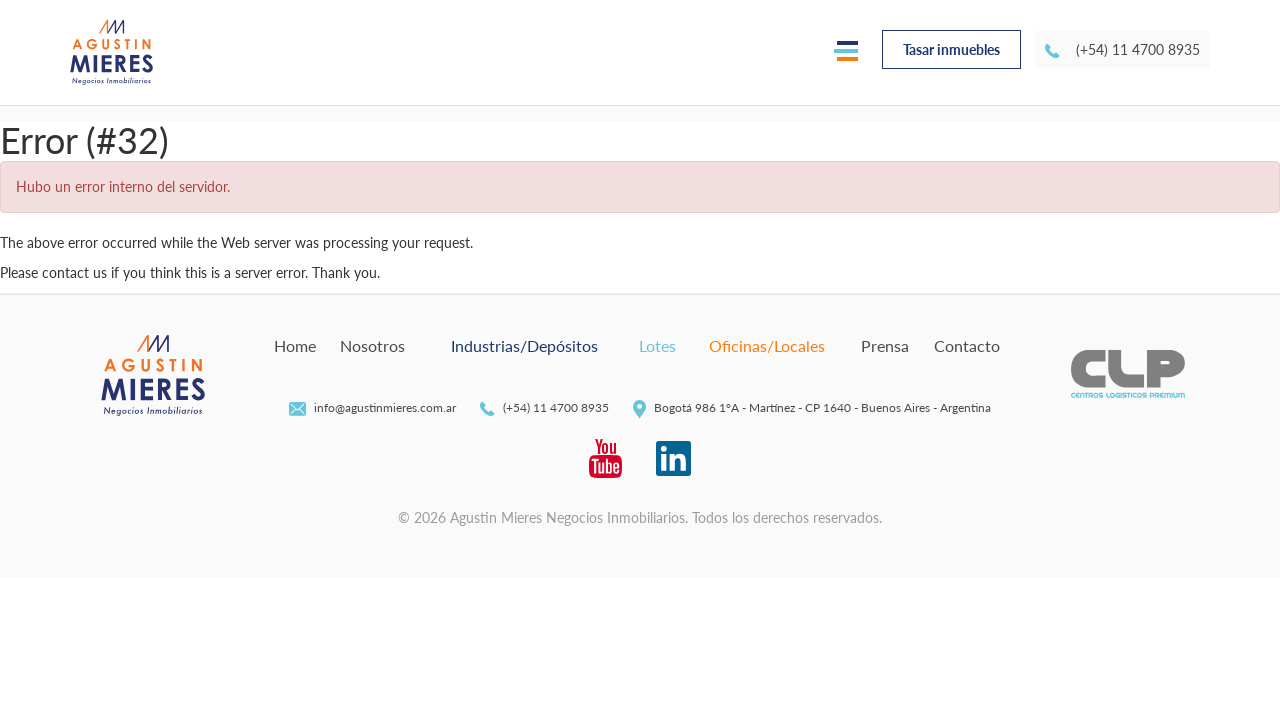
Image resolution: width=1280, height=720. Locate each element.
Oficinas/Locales (767, 345)
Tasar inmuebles (951, 49)
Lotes (657, 345)
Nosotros (372, 345)
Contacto (967, 345)
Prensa (885, 345)
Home (295, 345)
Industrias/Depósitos (524, 345)
